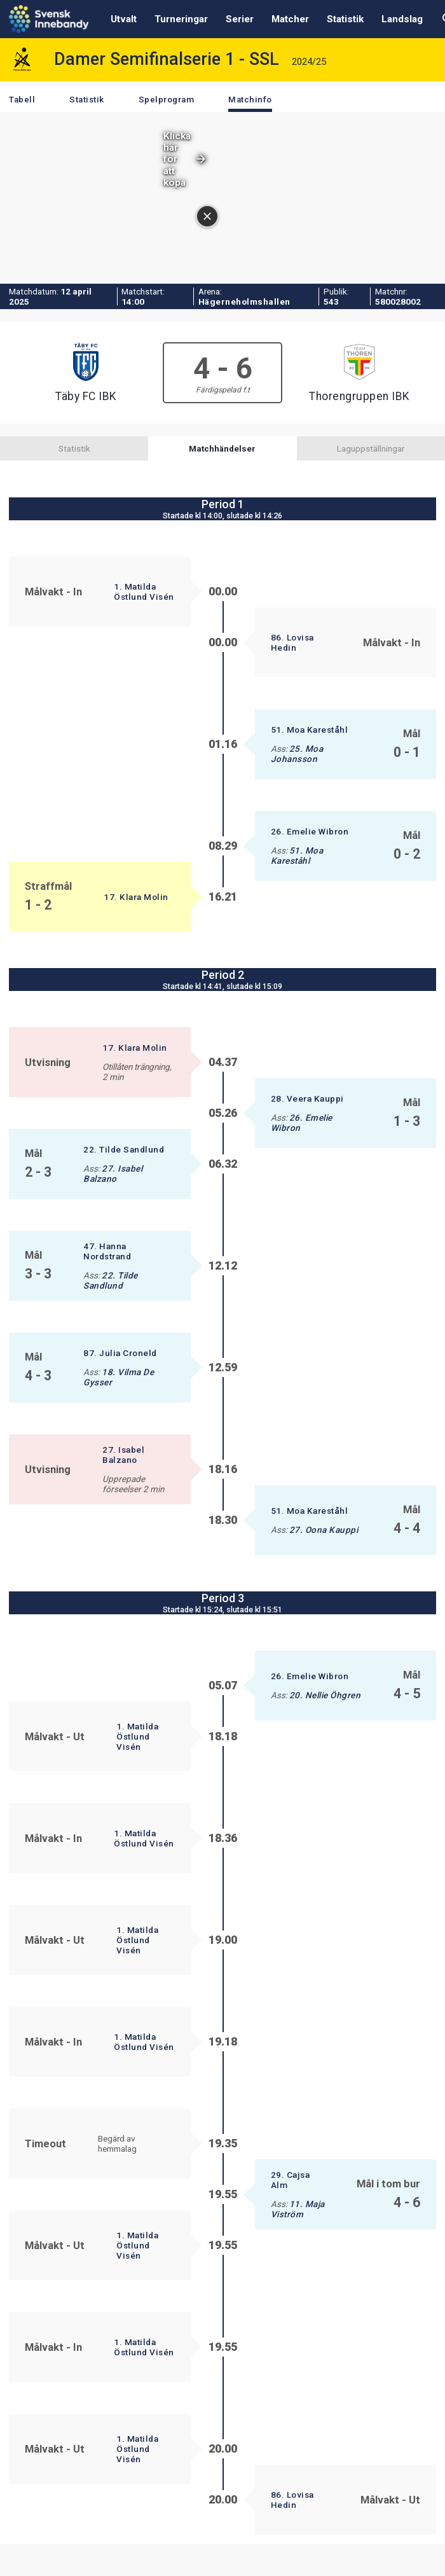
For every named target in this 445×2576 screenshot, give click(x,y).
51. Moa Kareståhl (309, 729)
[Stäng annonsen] (429, 161)
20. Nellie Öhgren (325, 1695)
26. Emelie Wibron (310, 831)
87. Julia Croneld (120, 1353)
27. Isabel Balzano (112, 1173)
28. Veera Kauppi (307, 1098)
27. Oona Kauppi (324, 1530)
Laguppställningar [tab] (370, 448)
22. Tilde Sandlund (123, 1149)
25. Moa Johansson (297, 754)
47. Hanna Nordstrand (107, 1251)
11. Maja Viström (298, 2209)
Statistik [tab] (74, 448)
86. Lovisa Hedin (292, 642)
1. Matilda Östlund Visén (144, 591)
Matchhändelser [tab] (222, 448)
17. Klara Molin (136, 897)
